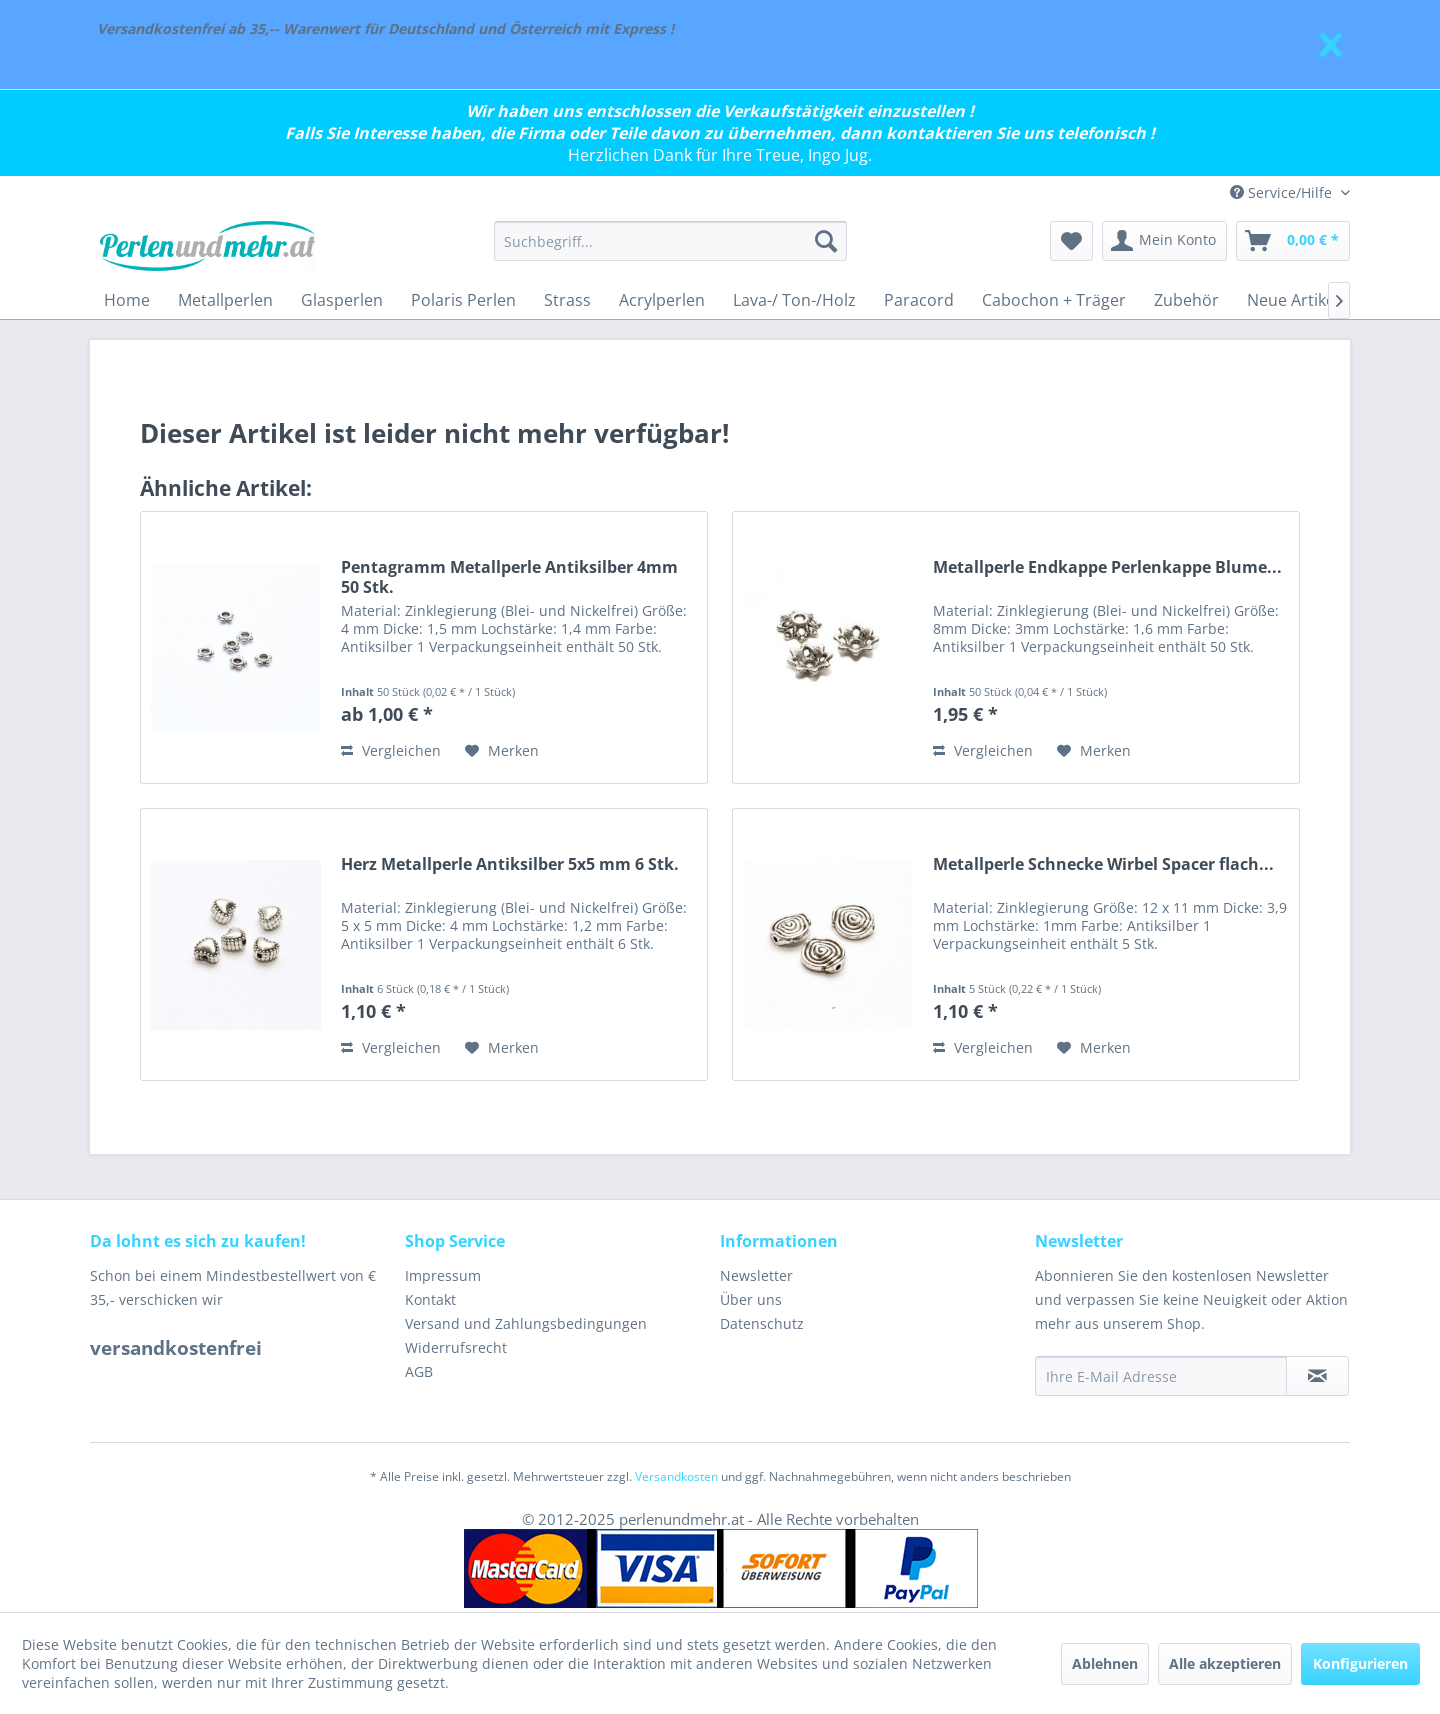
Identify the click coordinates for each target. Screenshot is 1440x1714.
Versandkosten (676, 1476)
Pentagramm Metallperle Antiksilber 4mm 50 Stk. (509, 577)
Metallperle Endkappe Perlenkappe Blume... (1107, 567)
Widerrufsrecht (456, 1347)
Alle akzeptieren (1225, 1663)
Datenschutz (762, 1323)
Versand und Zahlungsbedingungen (526, 1323)
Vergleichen (391, 750)
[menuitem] (670, 241)
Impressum (443, 1275)
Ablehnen (1105, 1663)
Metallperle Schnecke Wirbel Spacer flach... (1103, 864)
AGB (419, 1371)
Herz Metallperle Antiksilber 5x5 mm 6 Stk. (510, 864)
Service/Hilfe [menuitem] (1283, 192)
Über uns (751, 1299)
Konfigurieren (1360, 1663)
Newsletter (756, 1275)
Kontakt (430, 1299)
